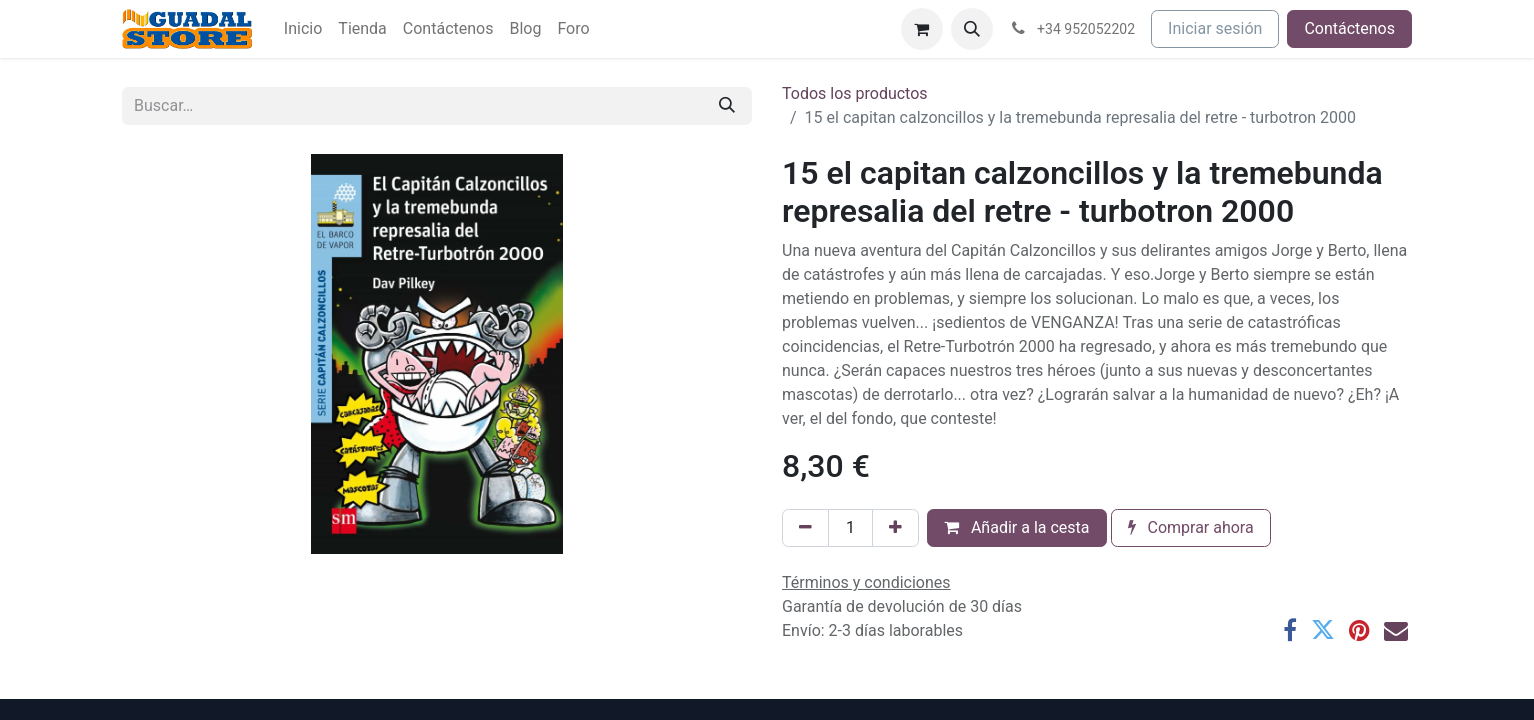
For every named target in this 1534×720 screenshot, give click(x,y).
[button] (972, 29)
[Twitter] (1323, 630)
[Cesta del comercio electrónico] (922, 29)
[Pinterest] (1359, 630)
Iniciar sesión (1215, 28)
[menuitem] (303, 29)
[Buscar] (727, 106)
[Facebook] (1290, 630)
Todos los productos (855, 93)
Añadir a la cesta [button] (1017, 527)
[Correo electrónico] (1396, 630)
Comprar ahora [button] (1191, 527)
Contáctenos (1349, 28)
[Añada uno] (895, 528)
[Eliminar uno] (805, 528)
